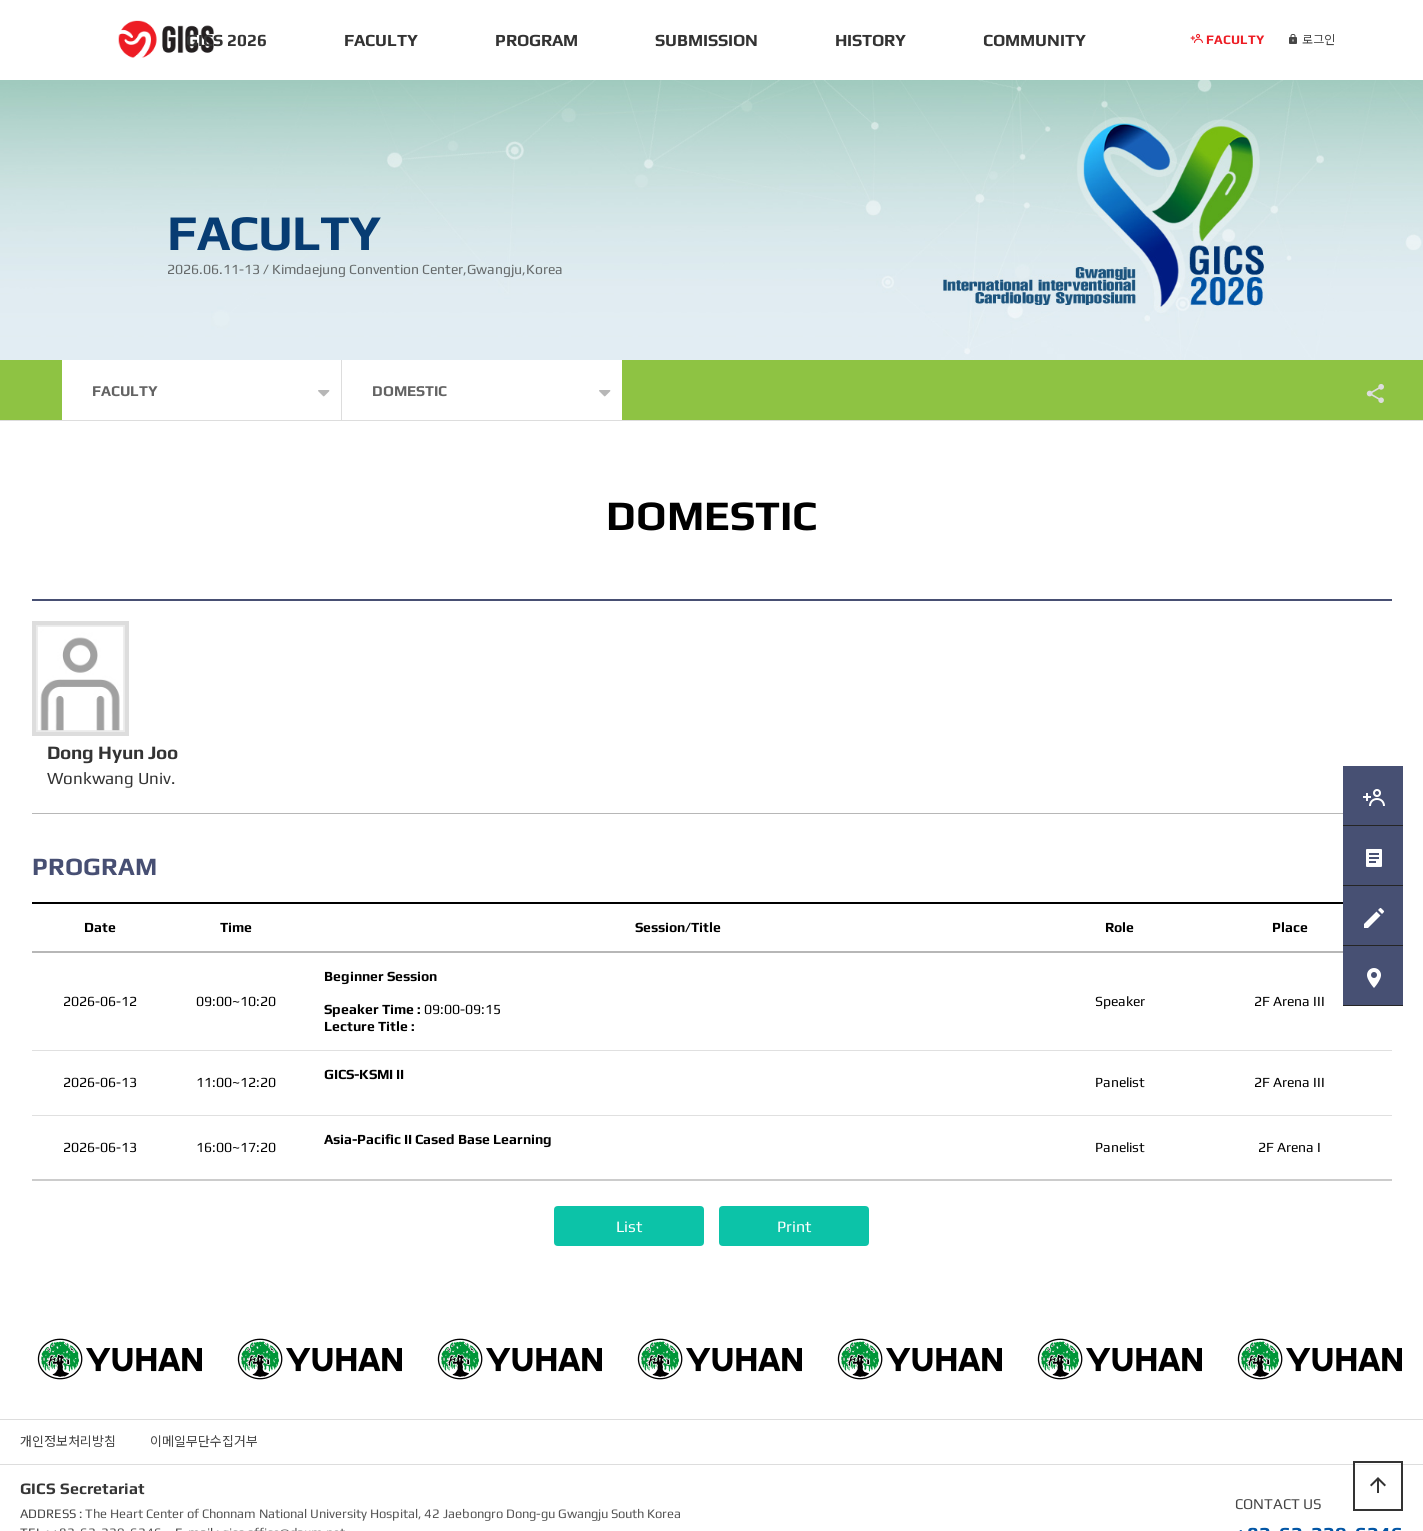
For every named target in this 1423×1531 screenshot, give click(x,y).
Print (794, 1169)
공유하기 (1366, 393)
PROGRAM (536, 40)
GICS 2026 (226, 40)
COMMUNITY (1034, 40)
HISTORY (870, 40)
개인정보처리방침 (68, 1384)
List (629, 1169)
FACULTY (381, 40)
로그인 (1311, 40)
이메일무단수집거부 (204, 1384)
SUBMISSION (706, 40)
